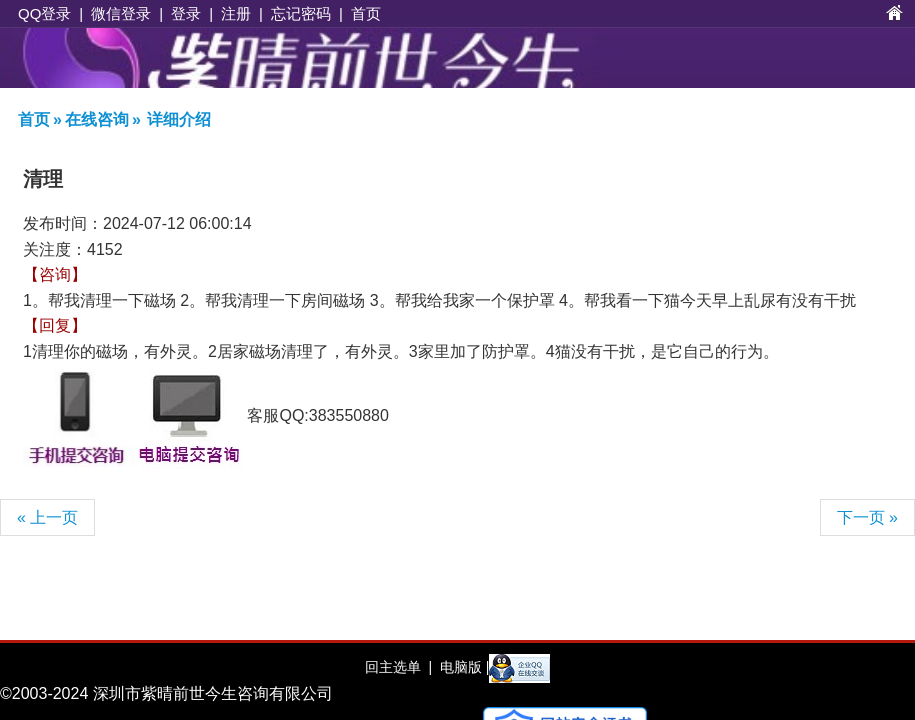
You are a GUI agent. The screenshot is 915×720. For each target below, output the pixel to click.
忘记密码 (301, 13)
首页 (366, 13)
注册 (236, 13)
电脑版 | (462, 667)
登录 (186, 13)
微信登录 (121, 13)
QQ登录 (44, 13)
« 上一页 (47, 517)
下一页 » (867, 517)
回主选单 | (398, 667)
